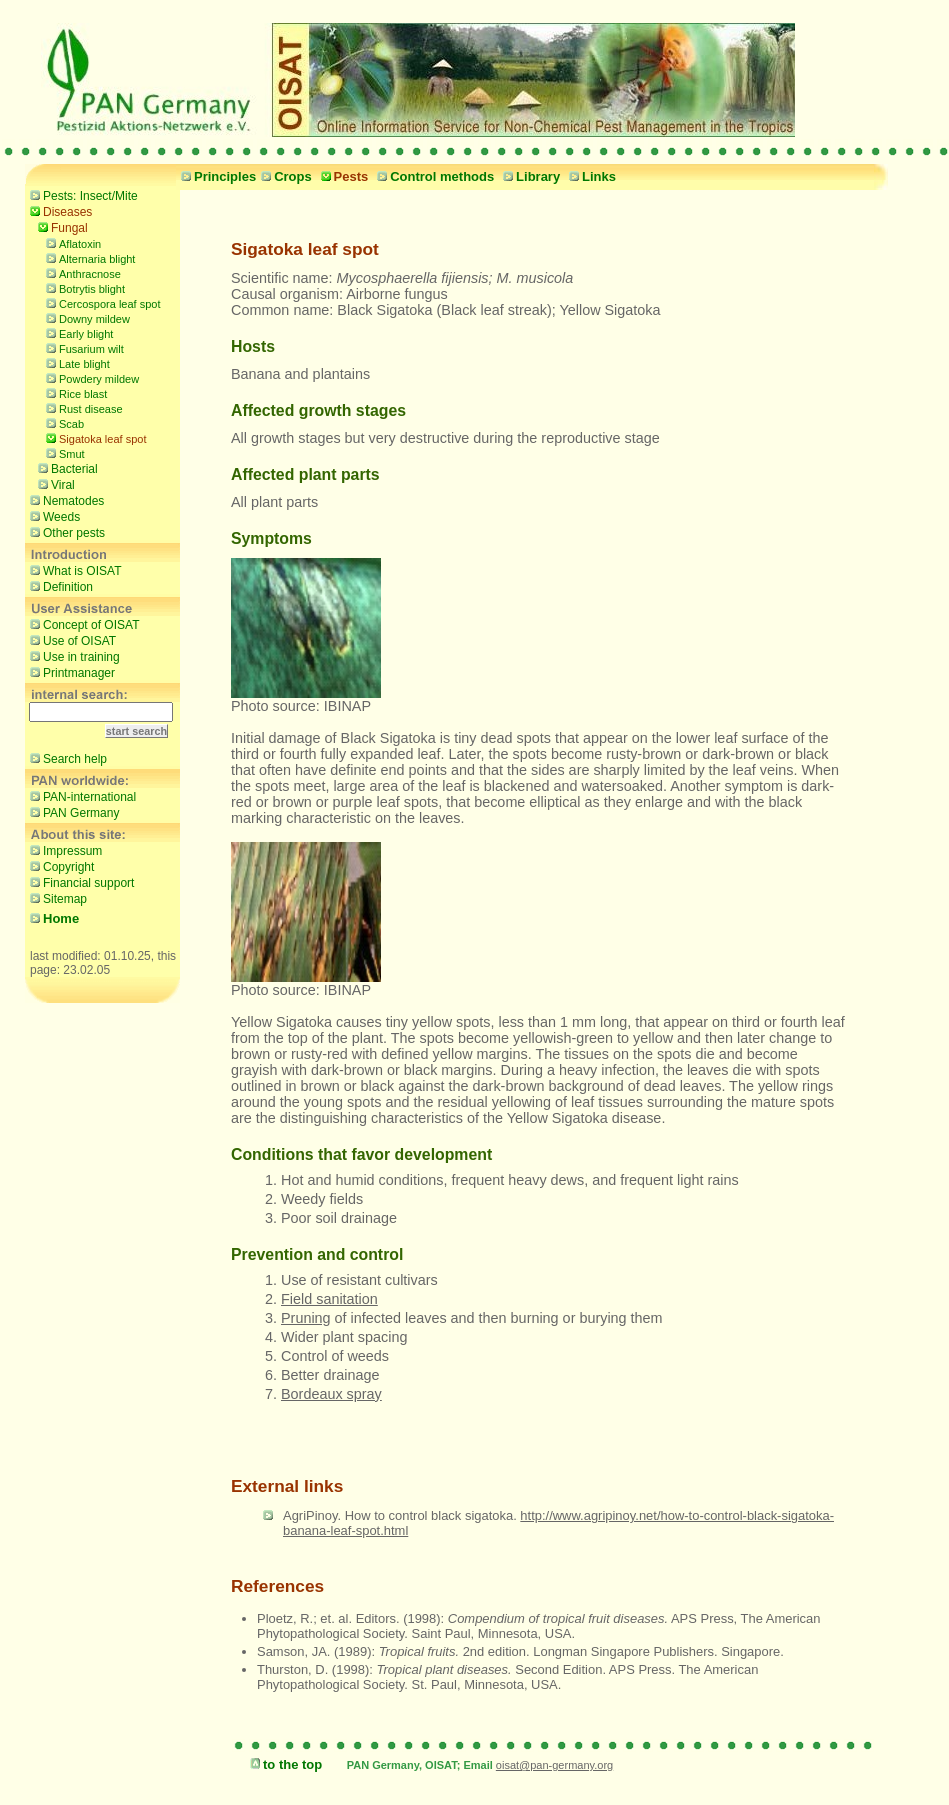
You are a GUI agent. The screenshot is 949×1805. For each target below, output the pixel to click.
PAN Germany (72, 812)
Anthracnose (81, 272)
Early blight (77, 332)
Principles (216, 176)
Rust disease (82, 407)
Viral (54, 484)
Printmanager (70, 672)
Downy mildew (85, 317)
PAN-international (80, 796)
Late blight (75, 362)
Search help (66, 758)
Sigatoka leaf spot (93, 437)
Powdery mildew (90, 377)
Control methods (433, 176)
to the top (283, 1764)
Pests (342, 176)
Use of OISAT (70, 640)
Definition (59, 586)
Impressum (63, 850)
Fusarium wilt (82, 347)
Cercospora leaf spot (101, 302)
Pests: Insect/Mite (81, 195)
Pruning (306, 1318)
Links (590, 176)
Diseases (58, 211)
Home (52, 918)
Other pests (65, 532)
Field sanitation (329, 1299)
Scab (62, 422)
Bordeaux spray (331, 1394)
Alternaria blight (88, 257)
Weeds (52, 516)
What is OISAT (73, 570)
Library (529, 176)
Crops (284, 176)
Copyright (59, 866)
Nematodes (64, 500)
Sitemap (56, 898)
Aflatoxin (71, 242)
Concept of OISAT (82, 624)
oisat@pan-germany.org (554, 1765)
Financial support (79, 882)
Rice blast (74, 392)
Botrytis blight (83, 287)
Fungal (60, 227)
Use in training (72, 656)
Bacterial (65, 468)
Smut (63, 452)
